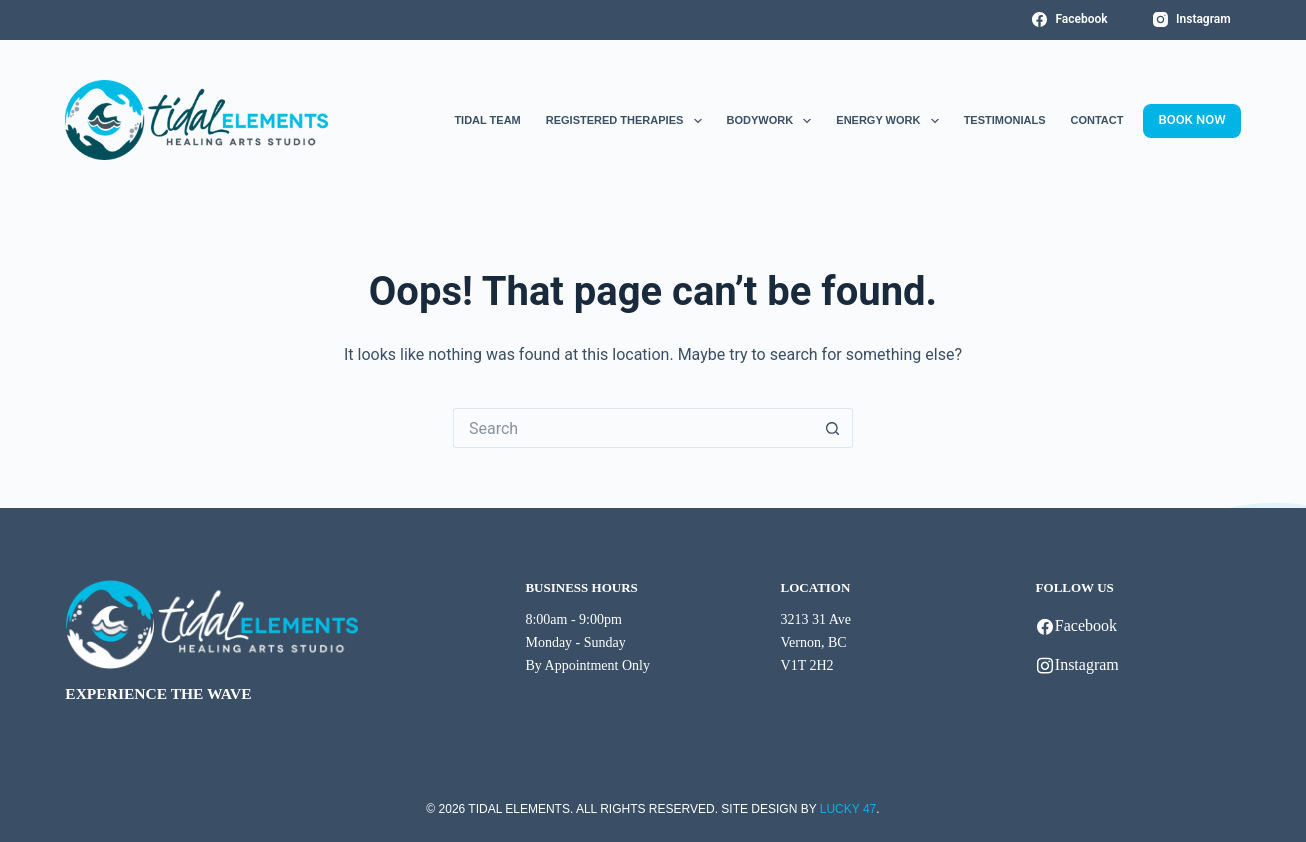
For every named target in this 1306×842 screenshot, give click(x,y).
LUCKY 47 (848, 809)
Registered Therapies (624, 121)
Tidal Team (487, 120)
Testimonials (1005, 120)
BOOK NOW (1191, 119)
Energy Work (887, 121)
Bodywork (769, 121)
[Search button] (833, 428)
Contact (1097, 120)
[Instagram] (1192, 20)
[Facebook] (1070, 20)
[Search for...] (633, 428)
